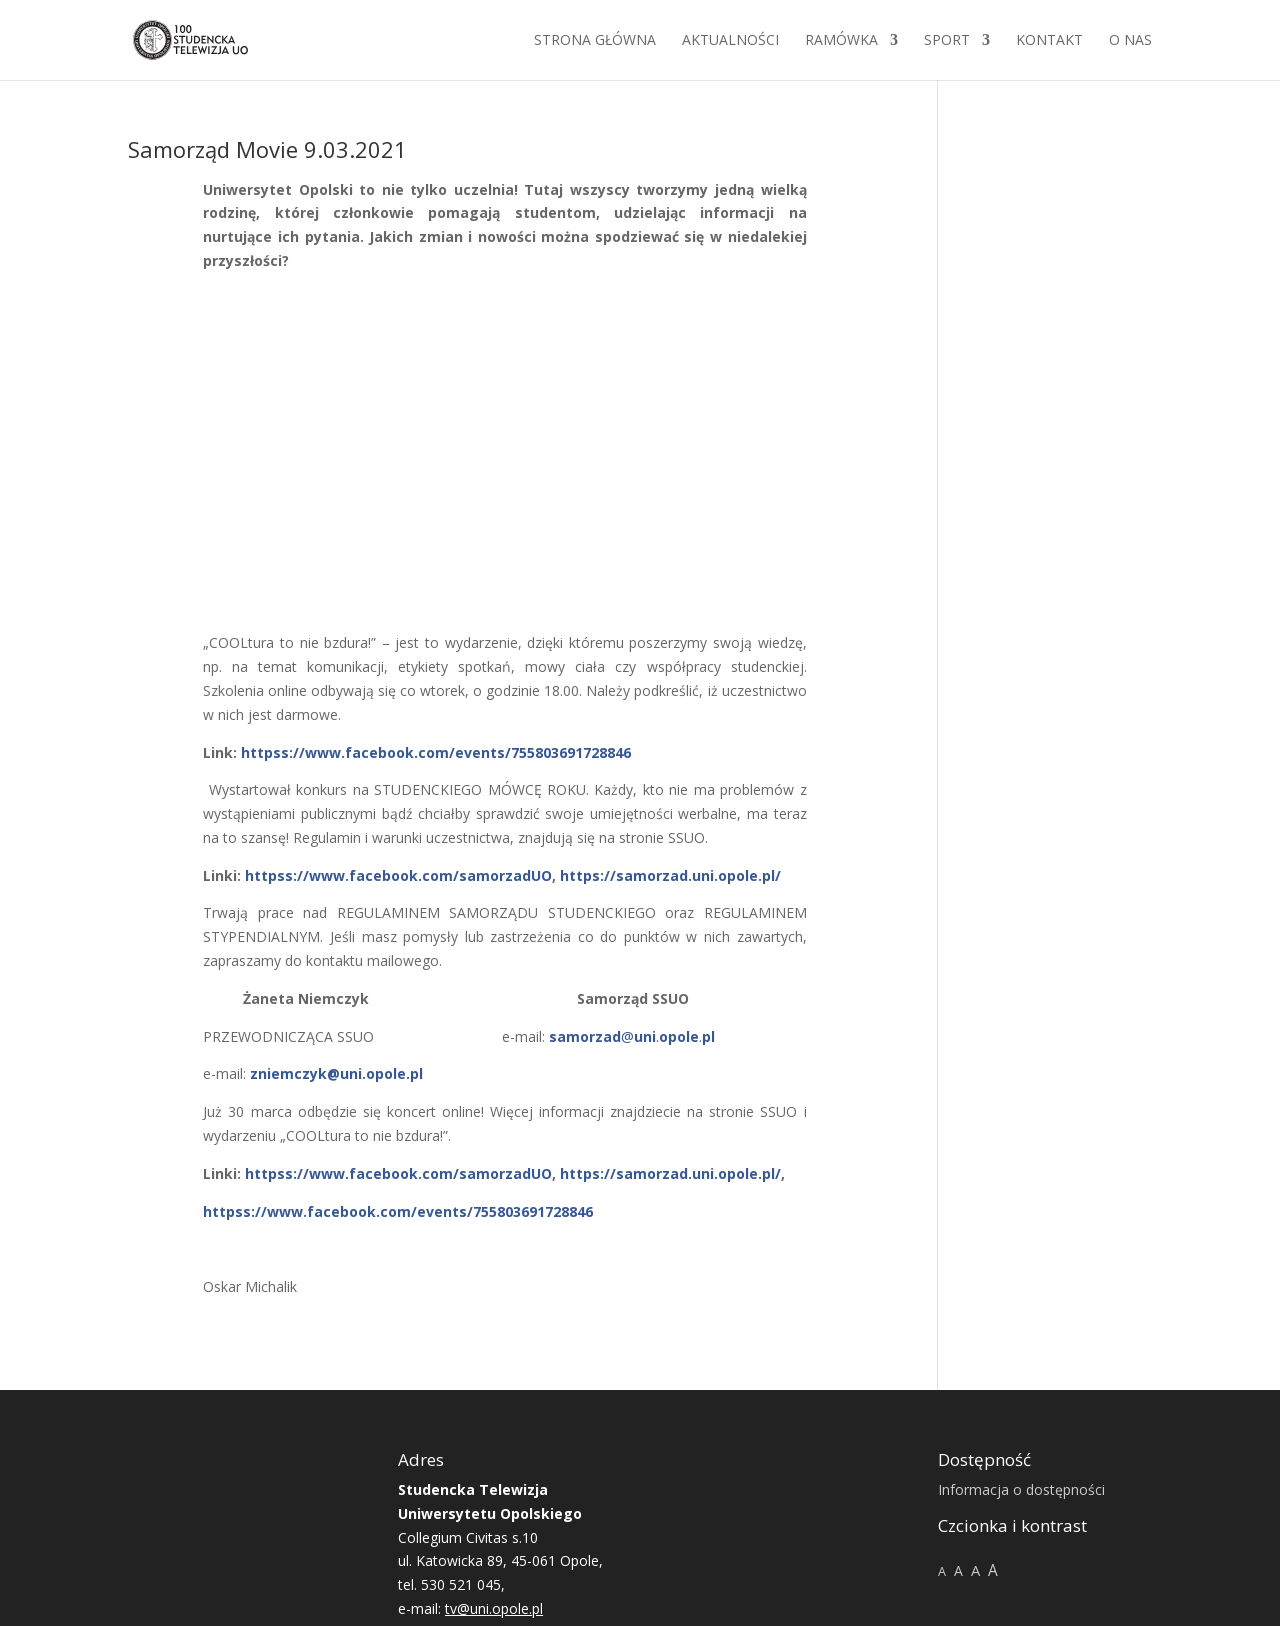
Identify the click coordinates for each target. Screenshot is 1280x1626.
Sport (947, 41)
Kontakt (1049, 41)
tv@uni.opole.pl (494, 1608)
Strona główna (595, 41)
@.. (632, 1036)
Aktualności (730, 41)
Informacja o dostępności (1021, 1489)
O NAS (1130, 41)
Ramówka (841, 41)
